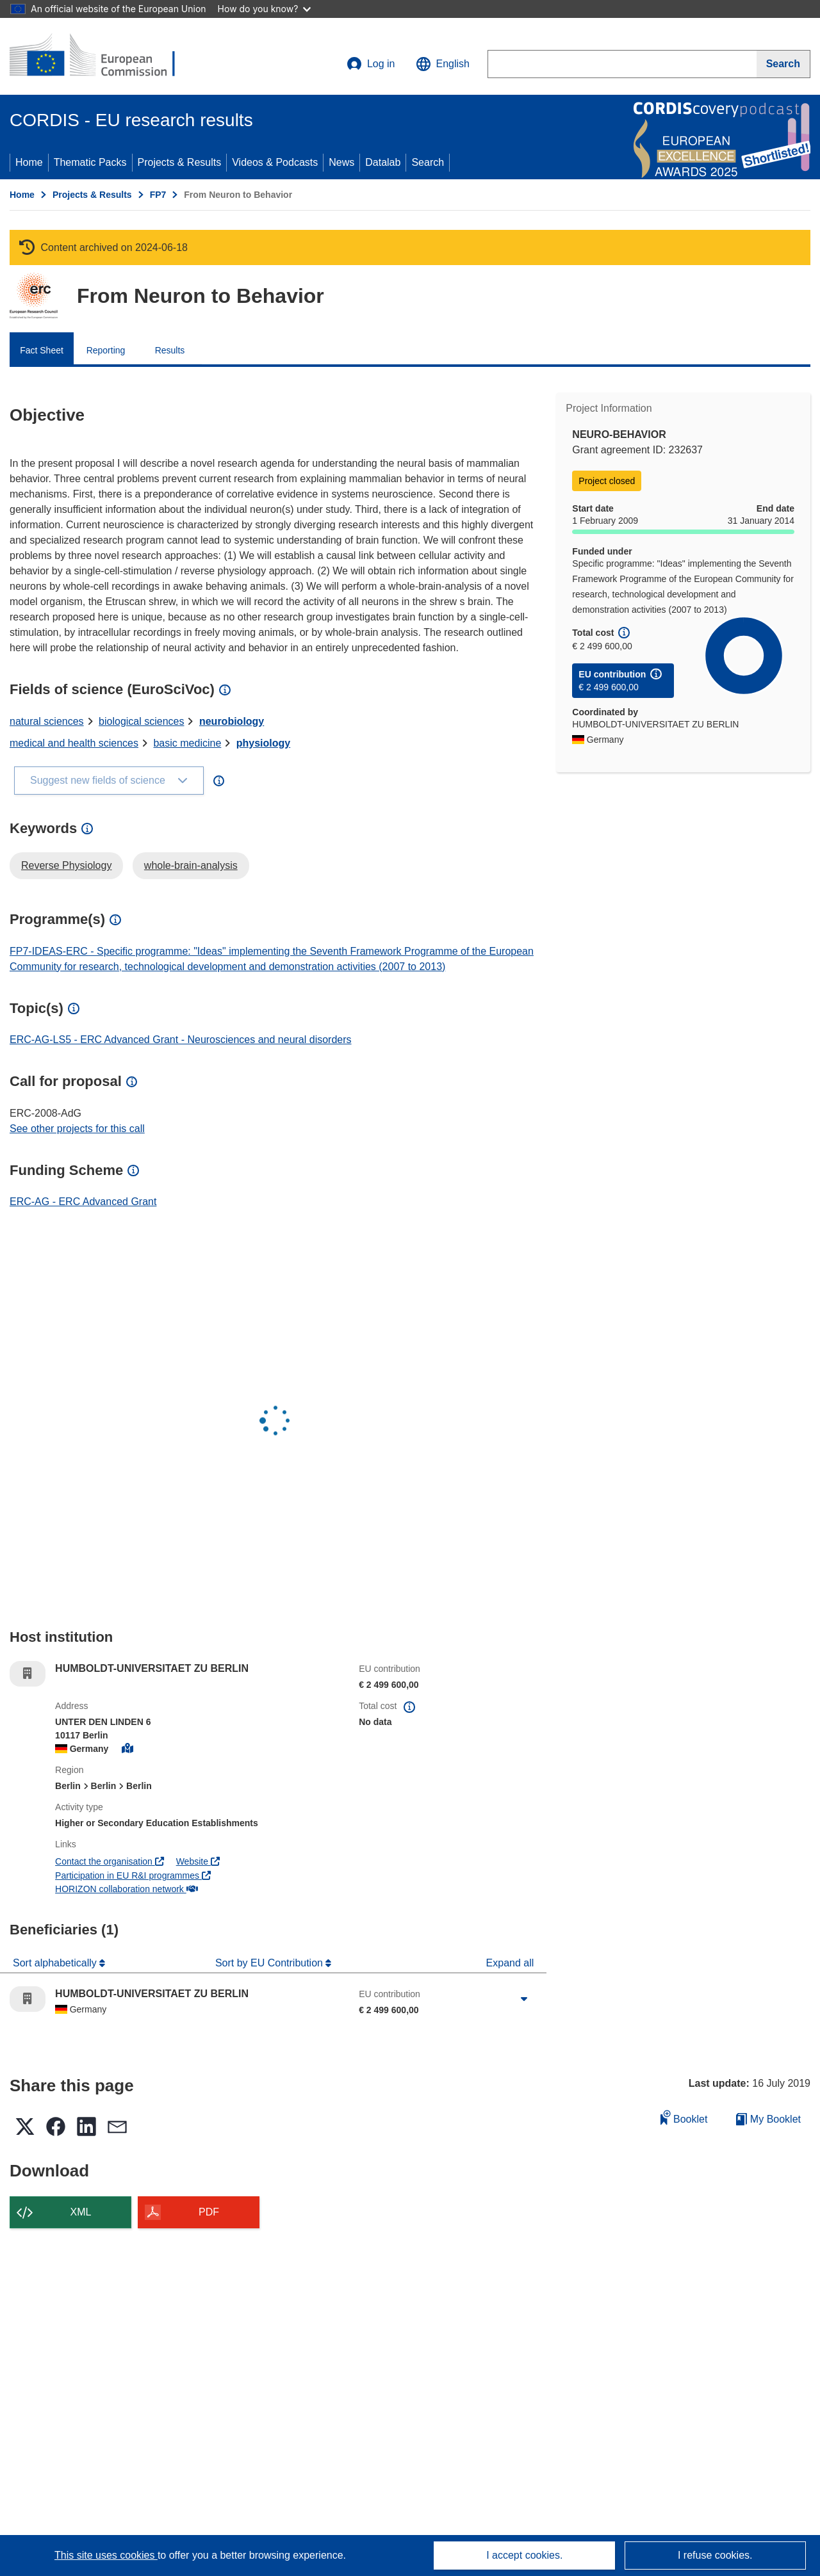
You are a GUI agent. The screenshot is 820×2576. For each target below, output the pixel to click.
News (341, 162)
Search (427, 162)
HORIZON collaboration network (126, 1889)
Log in (371, 64)
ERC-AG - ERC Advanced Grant (83, 1201)
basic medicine (187, 743)
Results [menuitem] (170, 350)
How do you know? (264, 8)
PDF (209, 2212)
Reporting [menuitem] (106, 350)
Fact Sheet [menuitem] (41, 350)
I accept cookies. (524, 2555)
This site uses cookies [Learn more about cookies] (106, 2555)
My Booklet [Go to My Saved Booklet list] (768, 2119)
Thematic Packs (90, 162)
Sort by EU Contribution (270, 1962)
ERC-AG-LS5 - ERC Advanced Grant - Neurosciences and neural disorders (181, 1039)
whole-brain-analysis (191, 865)
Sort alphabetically (56, 1962)
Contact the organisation (109, 1861)
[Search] (783, 64)
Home (29, 162)
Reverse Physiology (66, 865)
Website (198, 1861)
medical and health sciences (74, 743)
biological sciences (141, 721)
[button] (443, 64)
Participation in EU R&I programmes (133, 1875)
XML (81, 2212)
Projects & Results (180, 162)
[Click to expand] (524, 1999)
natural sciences (47, 721)
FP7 (158, 195)
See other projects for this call (77, 1128)
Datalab (382, 162)
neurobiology (231, 721)
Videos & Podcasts (275, 162)
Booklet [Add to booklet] (684, 2117)
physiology (263, 743)
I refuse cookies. (715, 2555)
